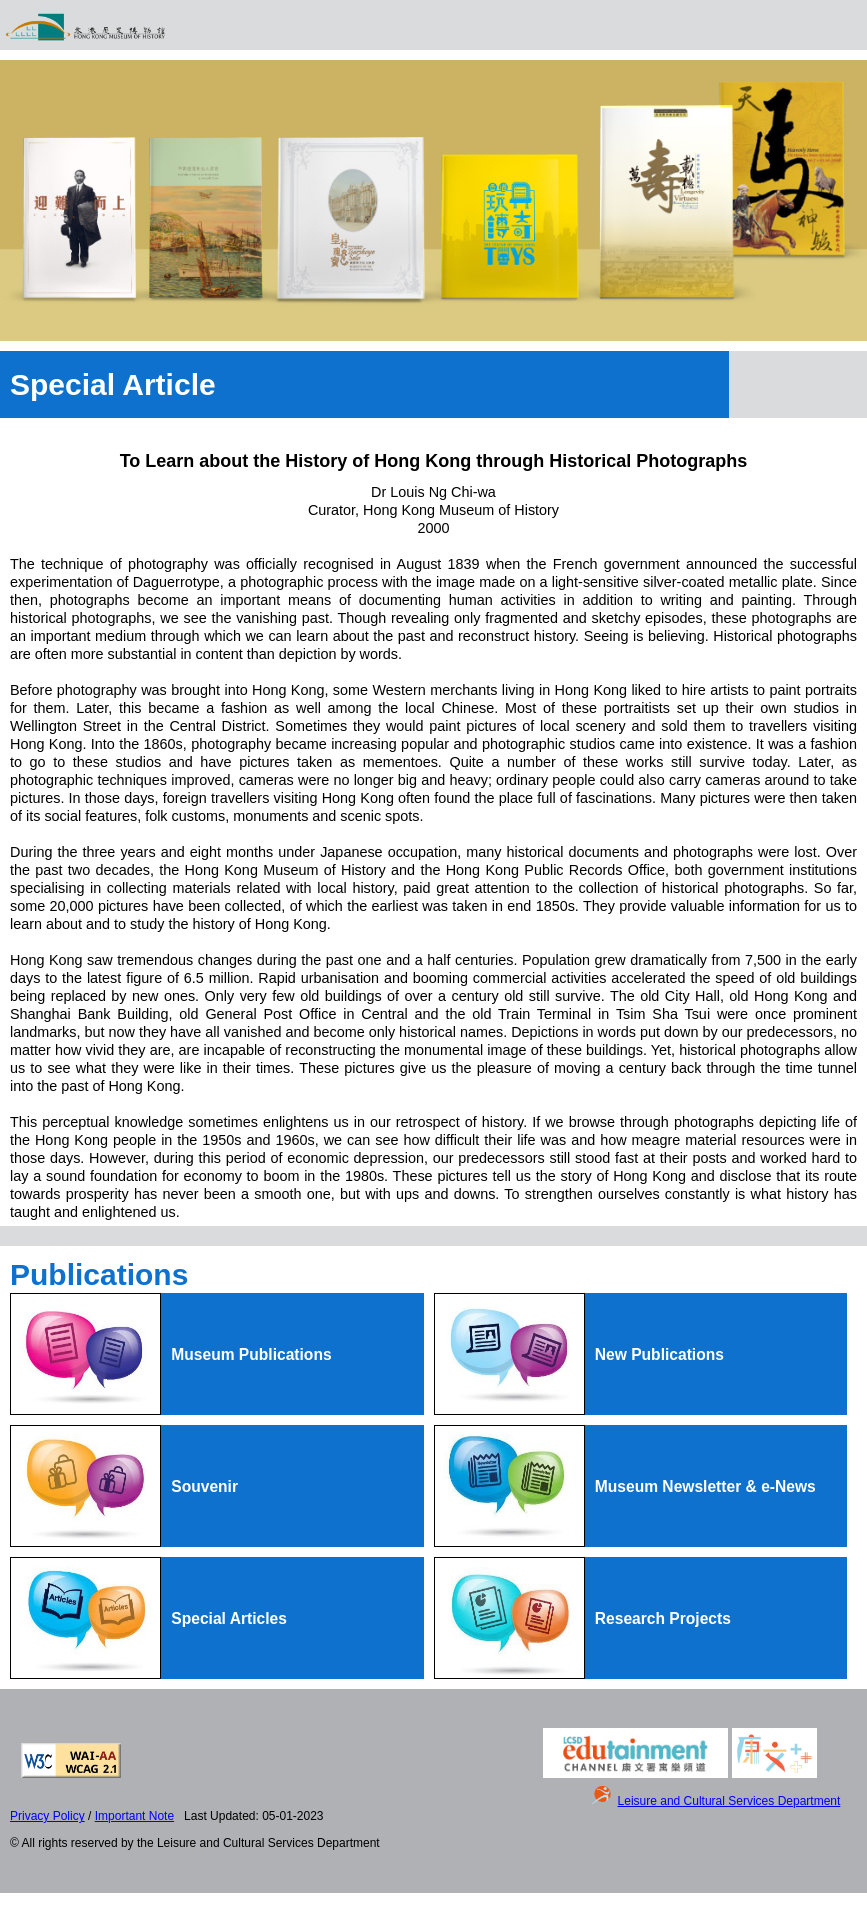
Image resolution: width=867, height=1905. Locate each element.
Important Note (134, 1816)
